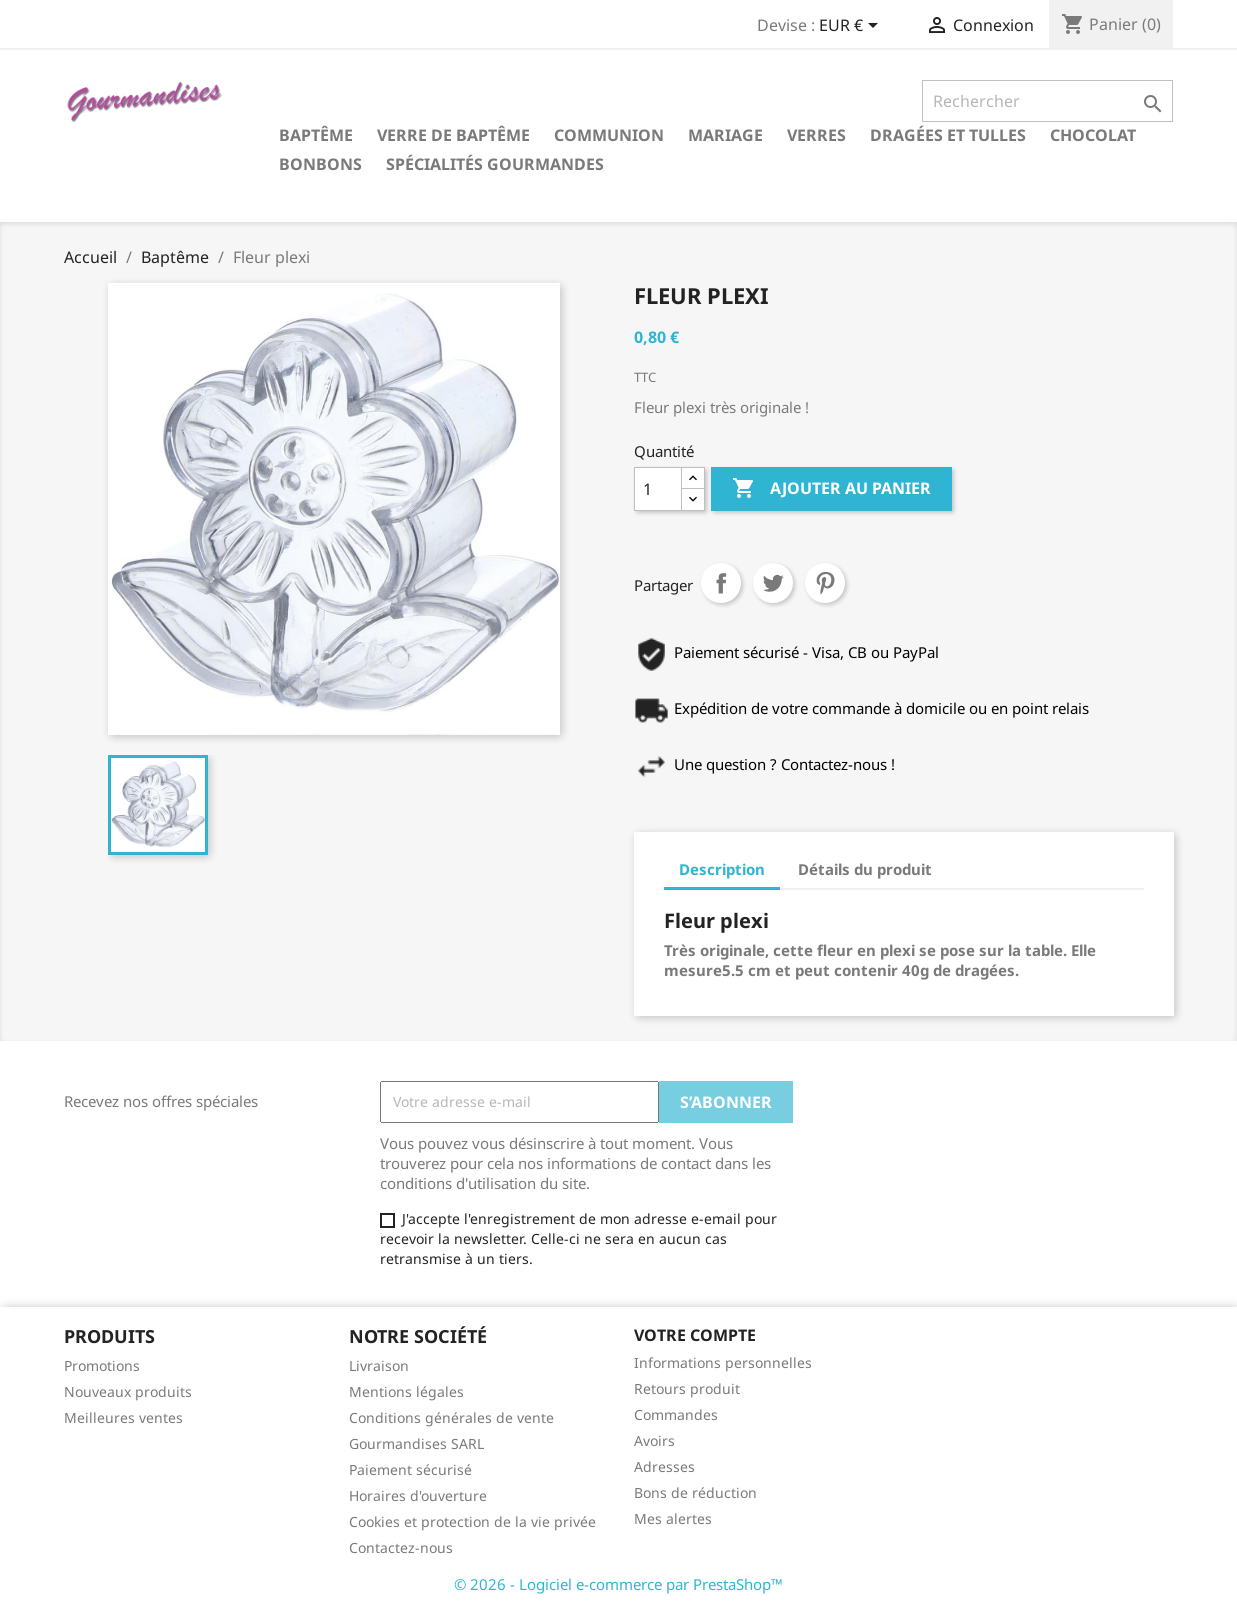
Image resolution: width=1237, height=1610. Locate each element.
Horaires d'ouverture (418, 1495)
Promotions (102, 1365)
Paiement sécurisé (410, 1469)
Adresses (664, 1466)
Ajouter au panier (831, 489)
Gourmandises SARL (416, 1443)
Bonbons (320, 164)
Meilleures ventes (123, 1417)
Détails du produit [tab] (865, 869)
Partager (721, 583)
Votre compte (695, 1335)
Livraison (379, 1365)
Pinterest (825, 583)
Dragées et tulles (948, 135)
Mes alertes (673, 1518)
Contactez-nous (401, 1547)
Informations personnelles (723, 1362)
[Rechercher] (1047, 101)
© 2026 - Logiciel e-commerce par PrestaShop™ (618, 1584)
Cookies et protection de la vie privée (472, 1521)
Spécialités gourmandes (495, 164)
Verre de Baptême (453, 135)
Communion (609, 135)
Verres (816, 135)
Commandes (676, 1414)
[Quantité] (658, 489)
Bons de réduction (695, 1492)
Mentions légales (406, 1391)
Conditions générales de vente (451, 1417)
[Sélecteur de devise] (852, 27)
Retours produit (687, 1388)
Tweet (773, 583)
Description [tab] (722, 869)
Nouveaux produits (128, 1391)
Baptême (316, 135)
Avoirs (654, 1440)
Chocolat (1093, 135)
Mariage (725, 135)
